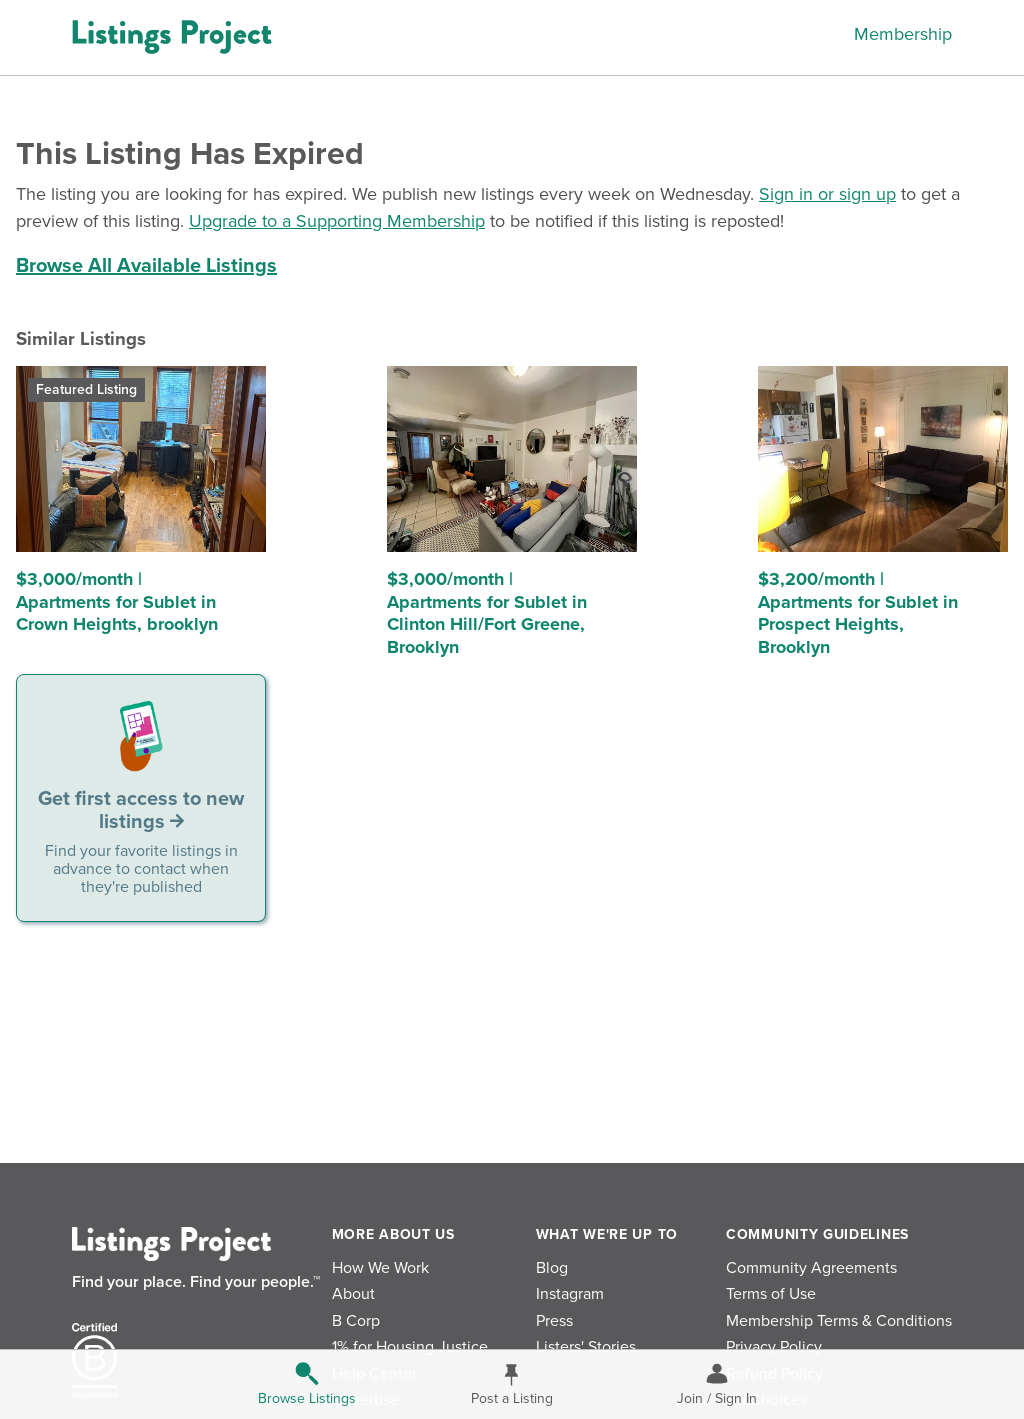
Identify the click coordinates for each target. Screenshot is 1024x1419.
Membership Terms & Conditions (839, 1321)
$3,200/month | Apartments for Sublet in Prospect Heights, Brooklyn (858, 613)
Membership (903, 34)
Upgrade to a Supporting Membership (337, 221)
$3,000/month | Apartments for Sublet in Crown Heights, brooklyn (117, 601)
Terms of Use (771, 1294)
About (353, 1294)
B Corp (356, 1321)
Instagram (570, 1294)
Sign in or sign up (827, 194)
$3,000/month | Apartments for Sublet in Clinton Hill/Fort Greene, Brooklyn (487, 613)
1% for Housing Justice (410, 1347)
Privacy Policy (774, 1347)
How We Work (380, 1268)
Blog (552, 1268)
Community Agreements (811, 1268)
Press (554, 1321)
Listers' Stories (586, 1347)
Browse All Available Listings (146, 266)
